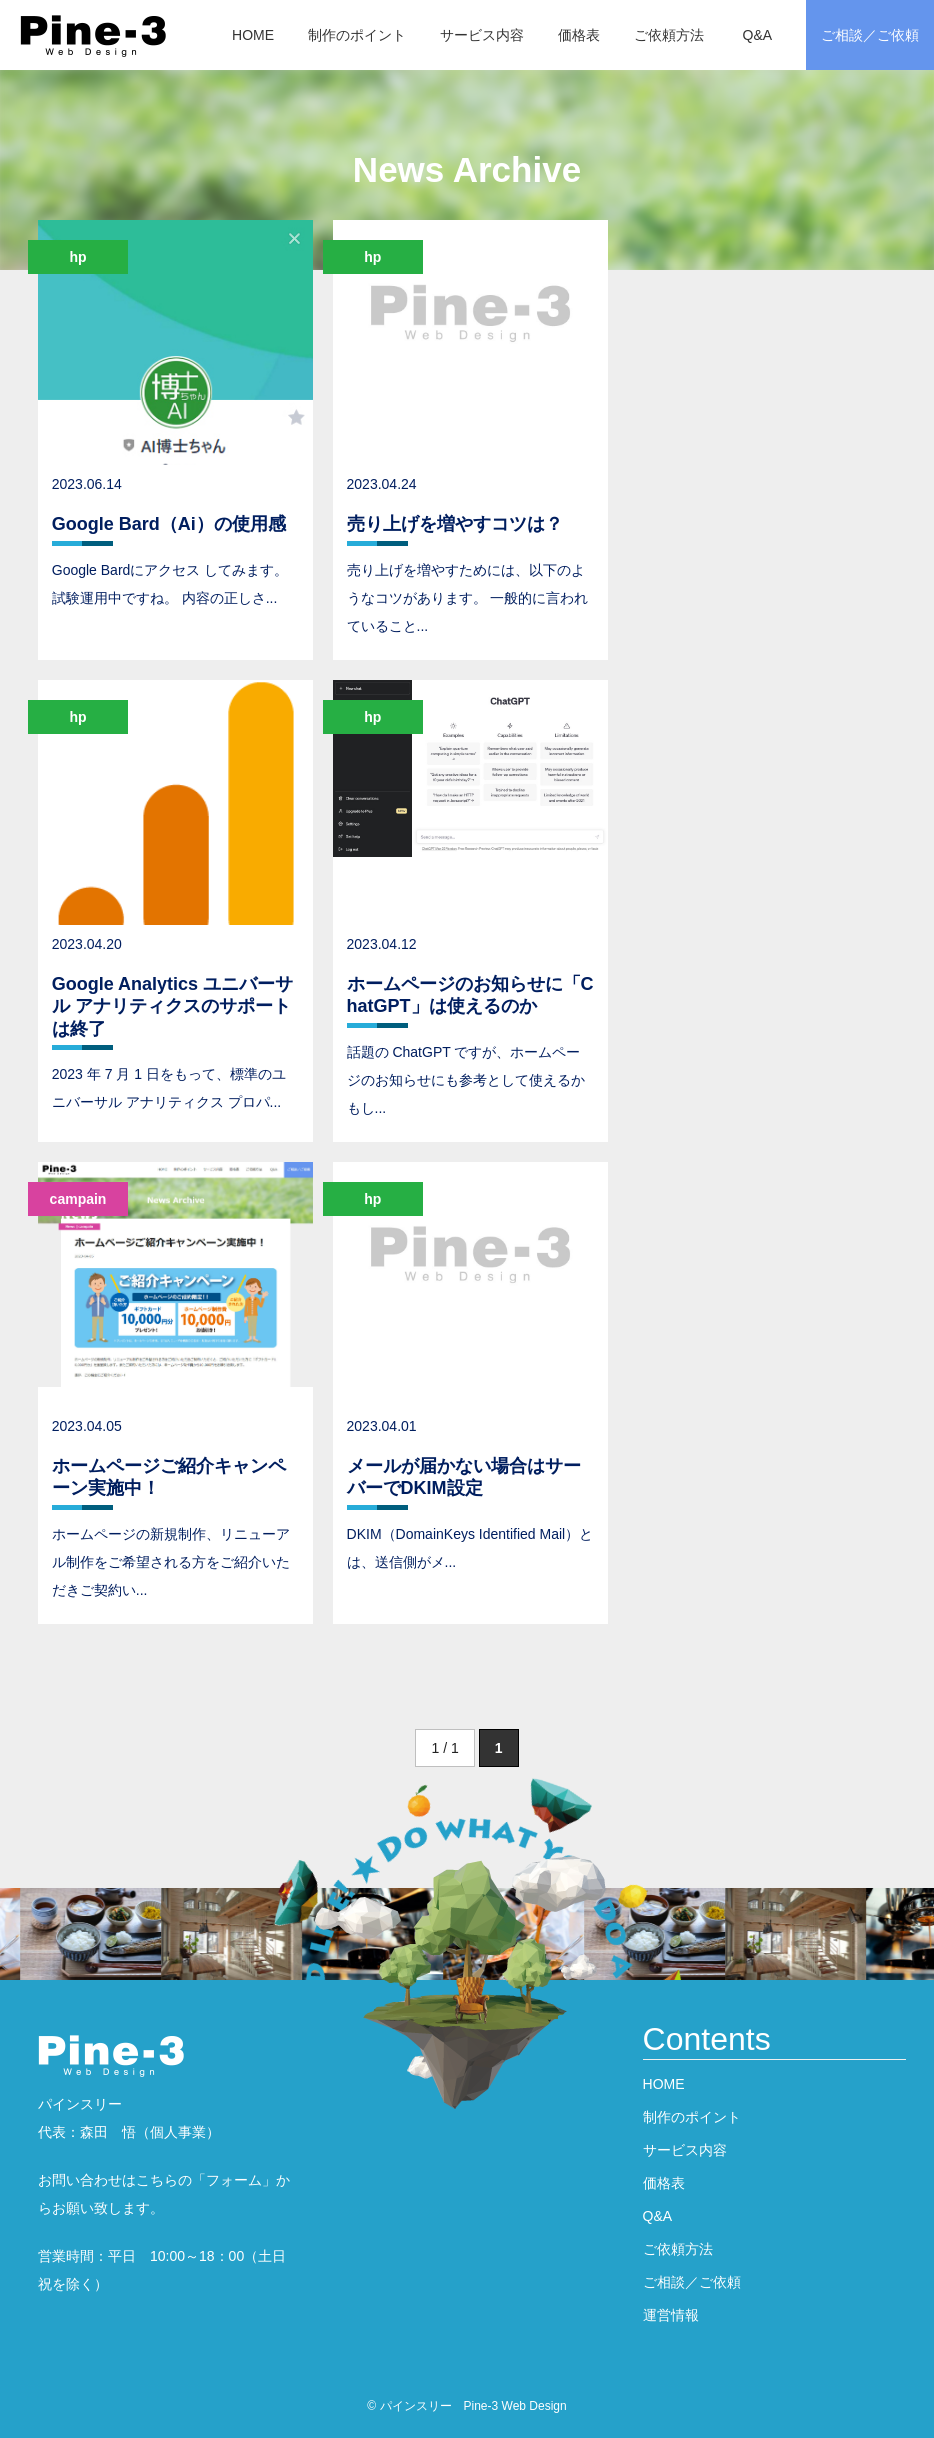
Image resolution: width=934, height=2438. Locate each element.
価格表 (579, 35)
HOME (253, 35)
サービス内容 (482, 35)
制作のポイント (357, 35)
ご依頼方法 (669, 35)
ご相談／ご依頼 (870, 35)
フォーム (234, 2180)
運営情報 (671, 2315)
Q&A (758, 35)
